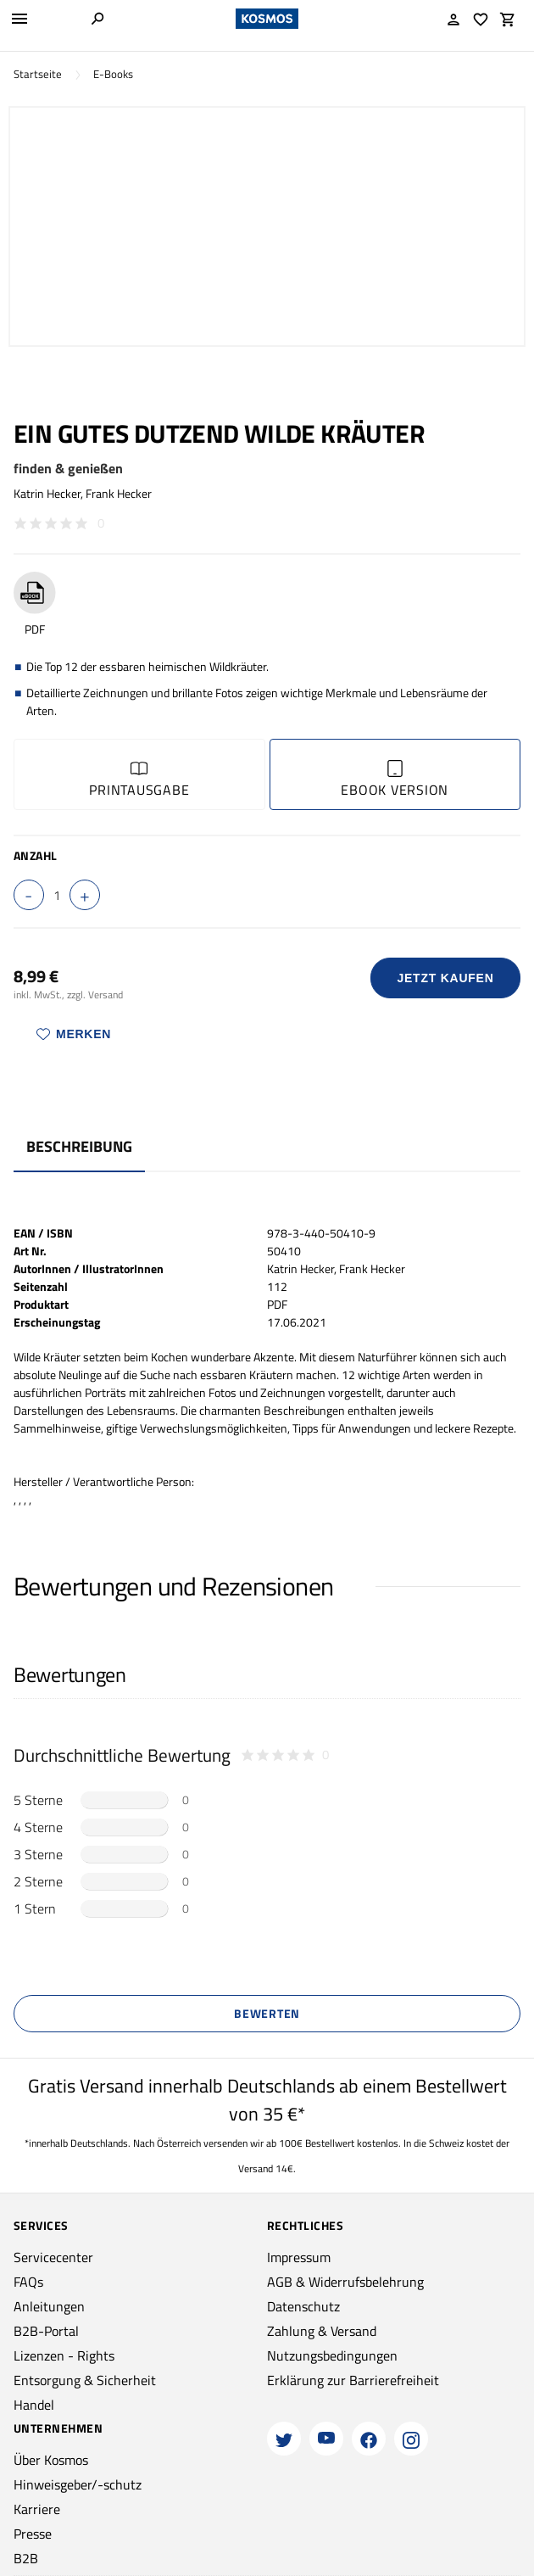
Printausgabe (139, 780)
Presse (33, 2533)
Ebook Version (394, 780)
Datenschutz (303, 2306)
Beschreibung (79, 1146)
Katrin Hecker (47, 493)
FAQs (28, 2281)
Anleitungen (49, 2306)
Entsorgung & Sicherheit (85, 2380)
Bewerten (267, 2013)
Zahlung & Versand (321, 2331)
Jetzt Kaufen (446, 978)
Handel (34, 2404)
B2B (26, 2558)
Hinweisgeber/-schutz (78, 2484)
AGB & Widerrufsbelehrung (345, 2281)
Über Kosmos (51, 2460)
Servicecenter (53, 2257)
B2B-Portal (46, 2331)
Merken (73, 1034)
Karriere (37, 2509)
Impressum (299, 2257)
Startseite (38, 74)
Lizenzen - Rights (64, 2355)
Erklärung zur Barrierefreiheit (353, 2380)
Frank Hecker (119, 493)
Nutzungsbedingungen (332, 2355)
